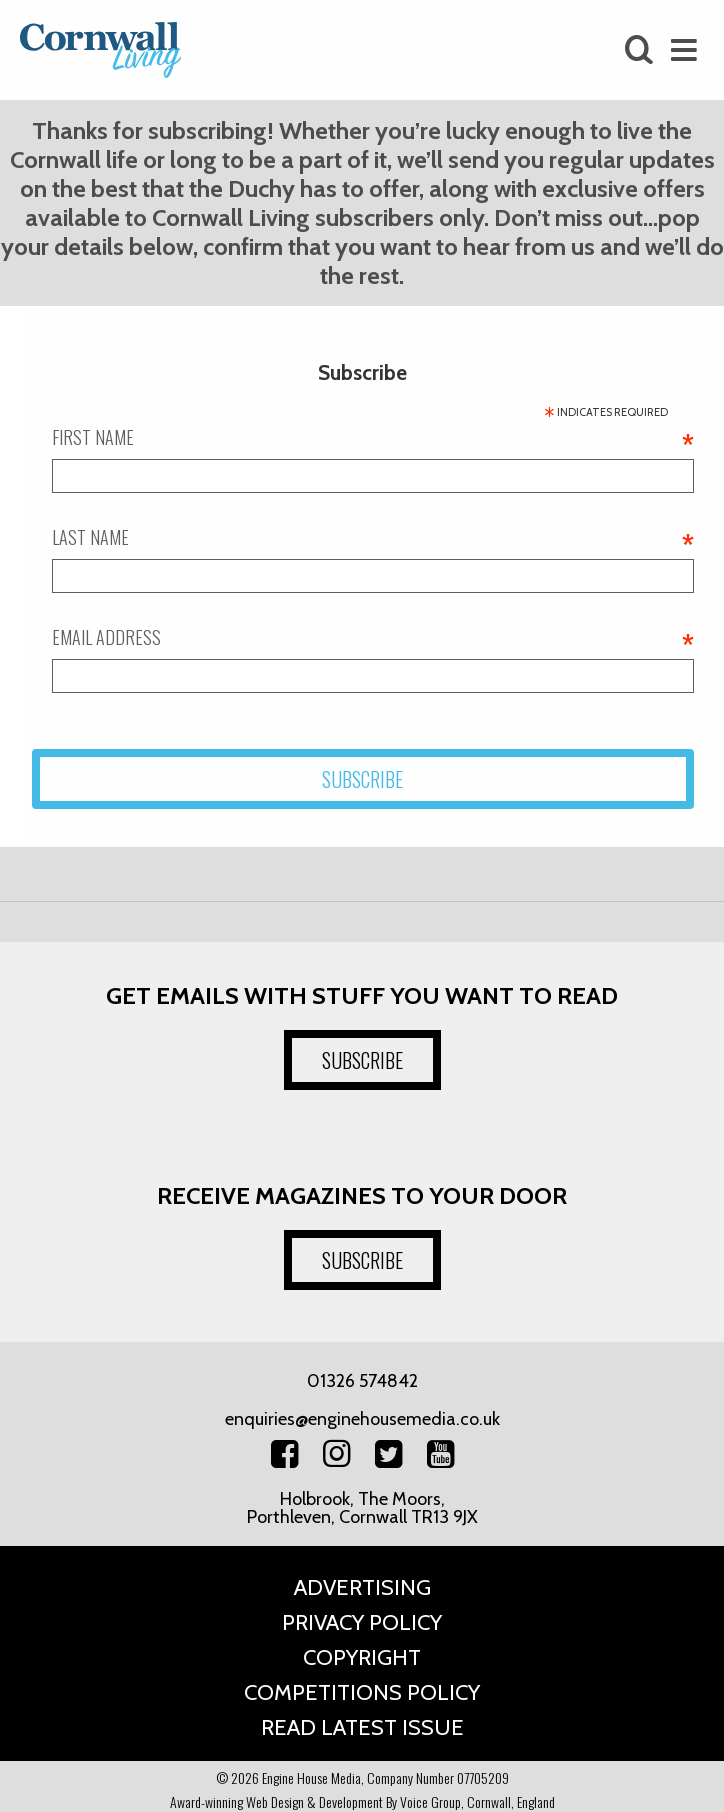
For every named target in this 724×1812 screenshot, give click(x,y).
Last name (373, 537)
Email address (373, 637)
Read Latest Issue (362, 1727)
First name (373, 437)
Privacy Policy (362, 1622)
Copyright (362, 1657)
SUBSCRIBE (362, 1060)
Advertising (362, 1587)
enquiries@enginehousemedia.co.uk (362, 1419)
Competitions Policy (362, 1692)
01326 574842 (362, 1381)
